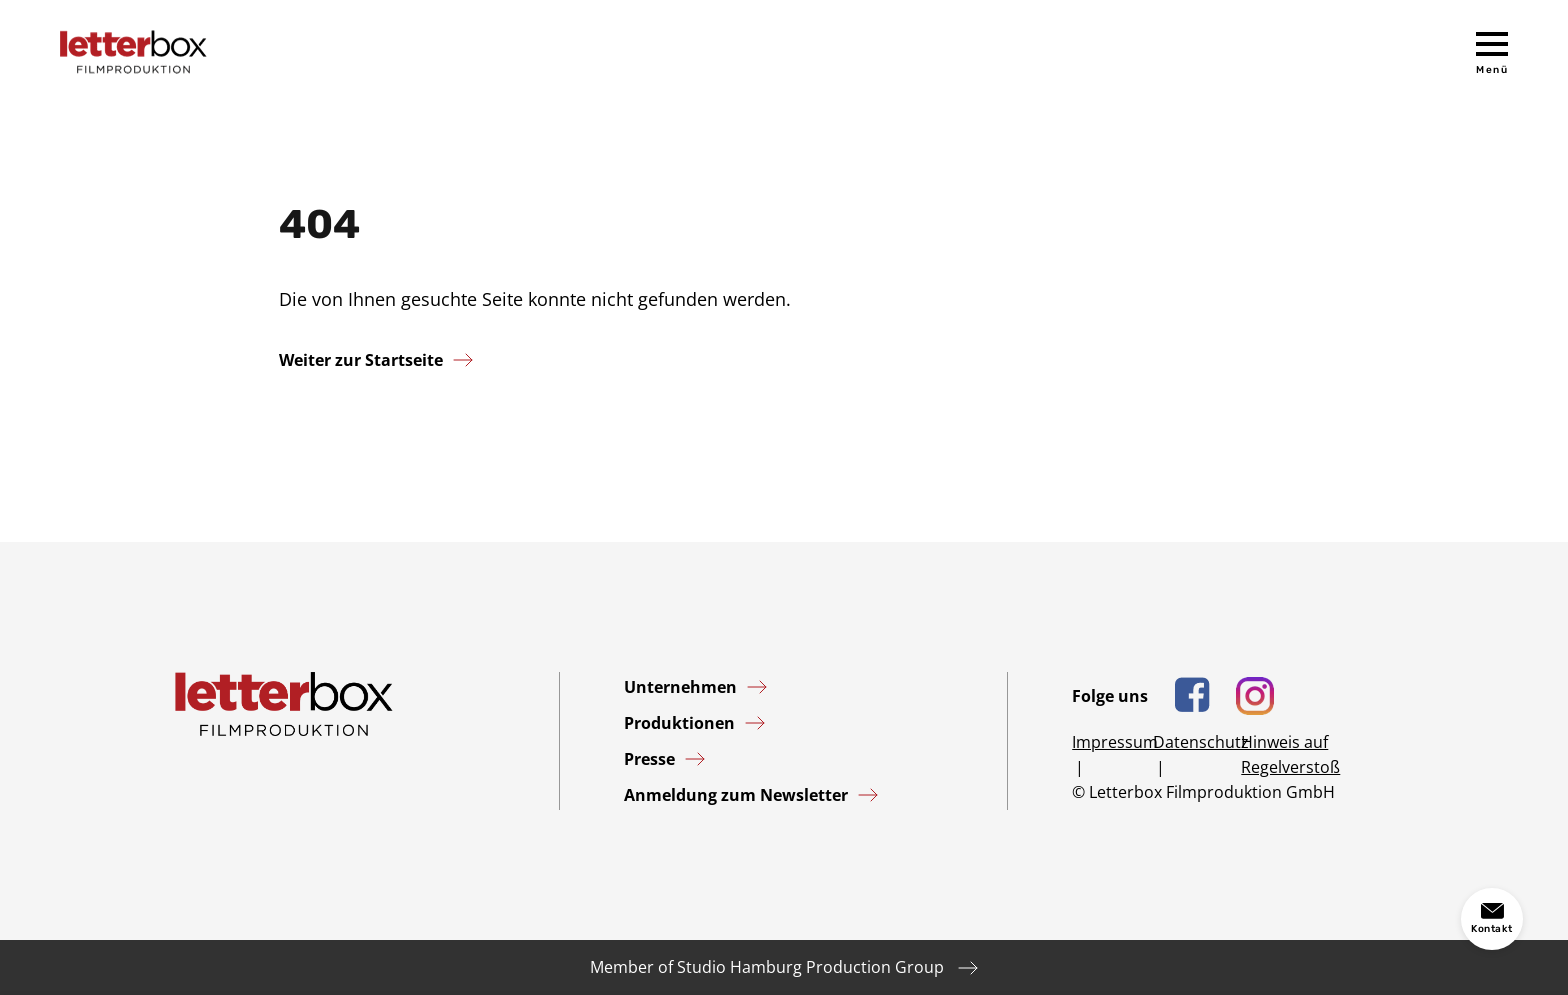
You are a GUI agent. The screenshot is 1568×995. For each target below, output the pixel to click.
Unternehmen (680, 687)
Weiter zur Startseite (361, 360)
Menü (1492, 70)
